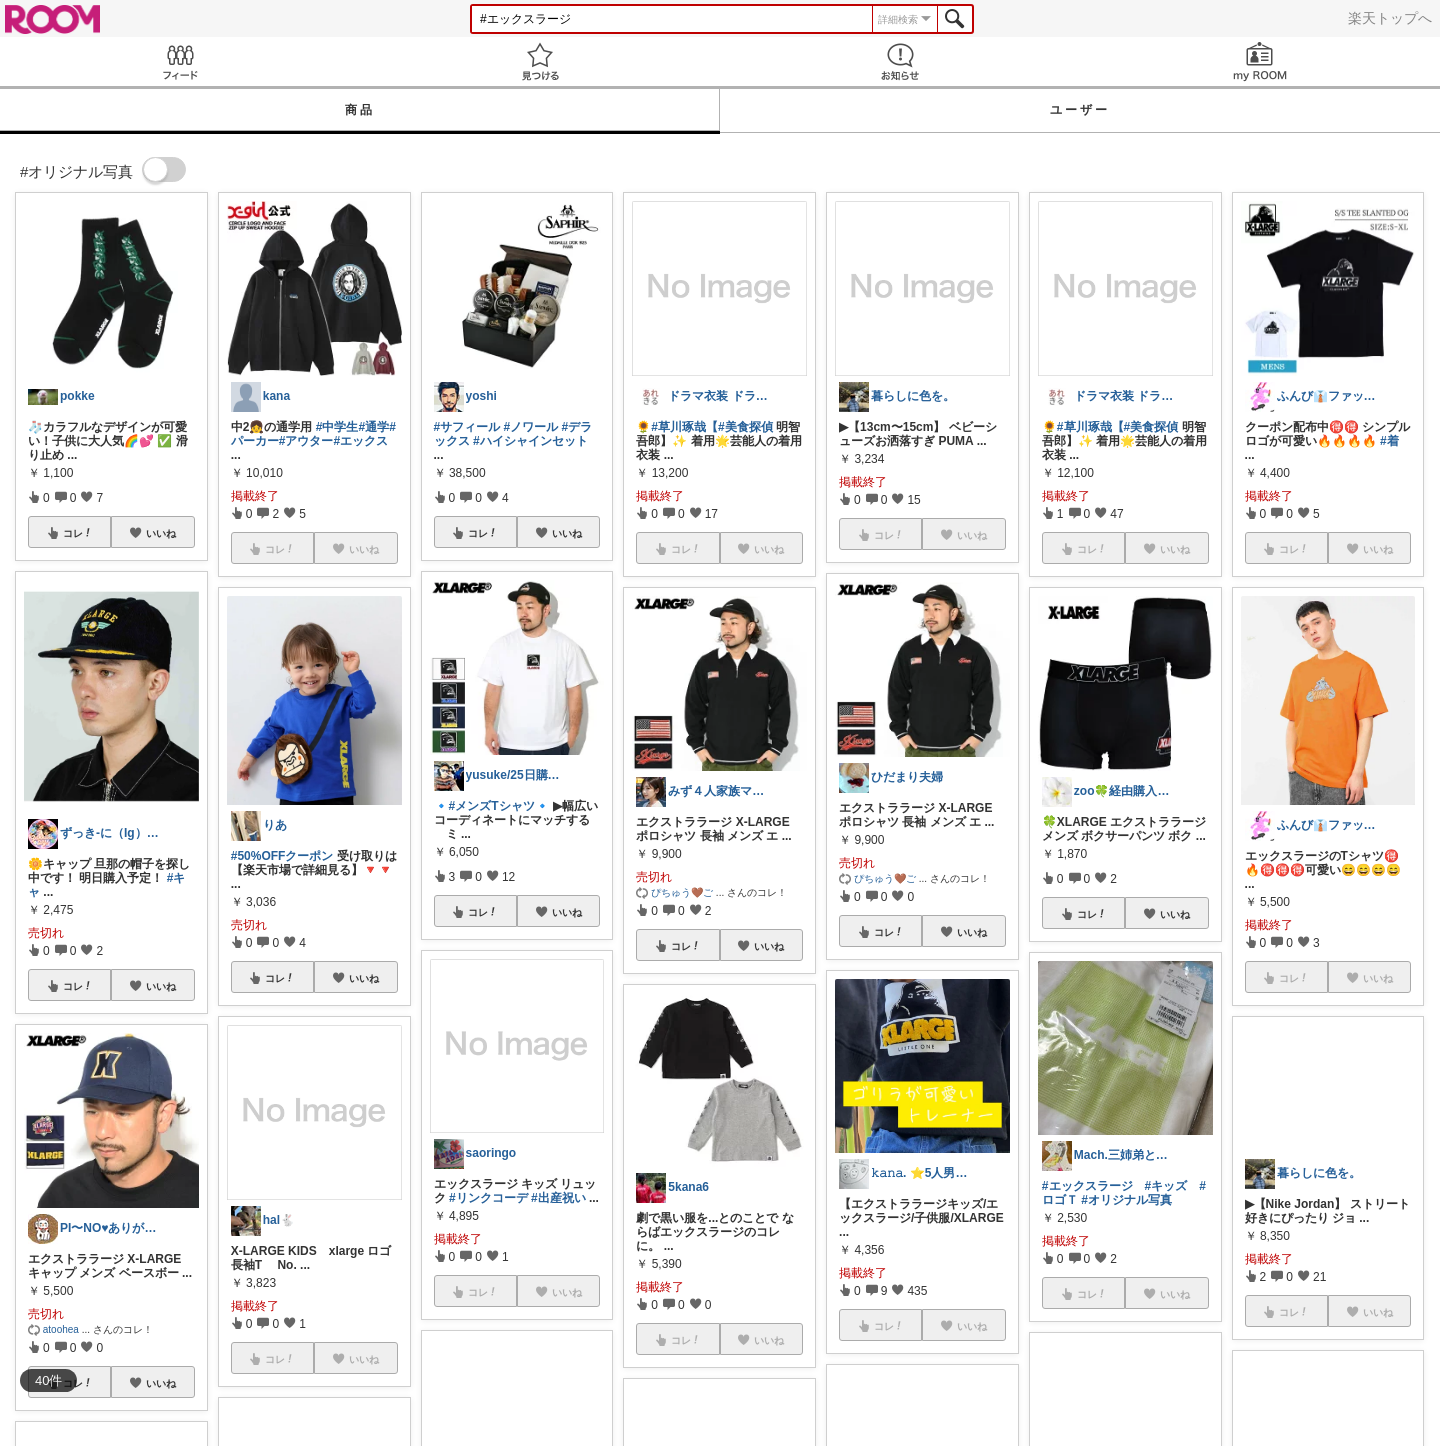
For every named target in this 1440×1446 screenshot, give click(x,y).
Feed (180, 61)
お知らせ (900, 61)
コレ (78, 533)
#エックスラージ (1087, 1186)
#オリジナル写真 (1126, 1200)
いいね (161, 533)
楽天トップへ (1390, 18)
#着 (1389, 441)
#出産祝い (558, 1198)
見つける (540, 61)
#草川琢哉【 (684, 427)
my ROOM (1260, 61)
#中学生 (337, 427)
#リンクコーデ (488, 1198)
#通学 (373, 427)
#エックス (360, 441)
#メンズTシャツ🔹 (499, 806)
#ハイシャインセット (530, 441)
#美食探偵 (745, 427)
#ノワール (531, 427)
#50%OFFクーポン (282, 856)
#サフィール (467, 427)
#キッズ (1166, 1186)
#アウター (306, 441)
